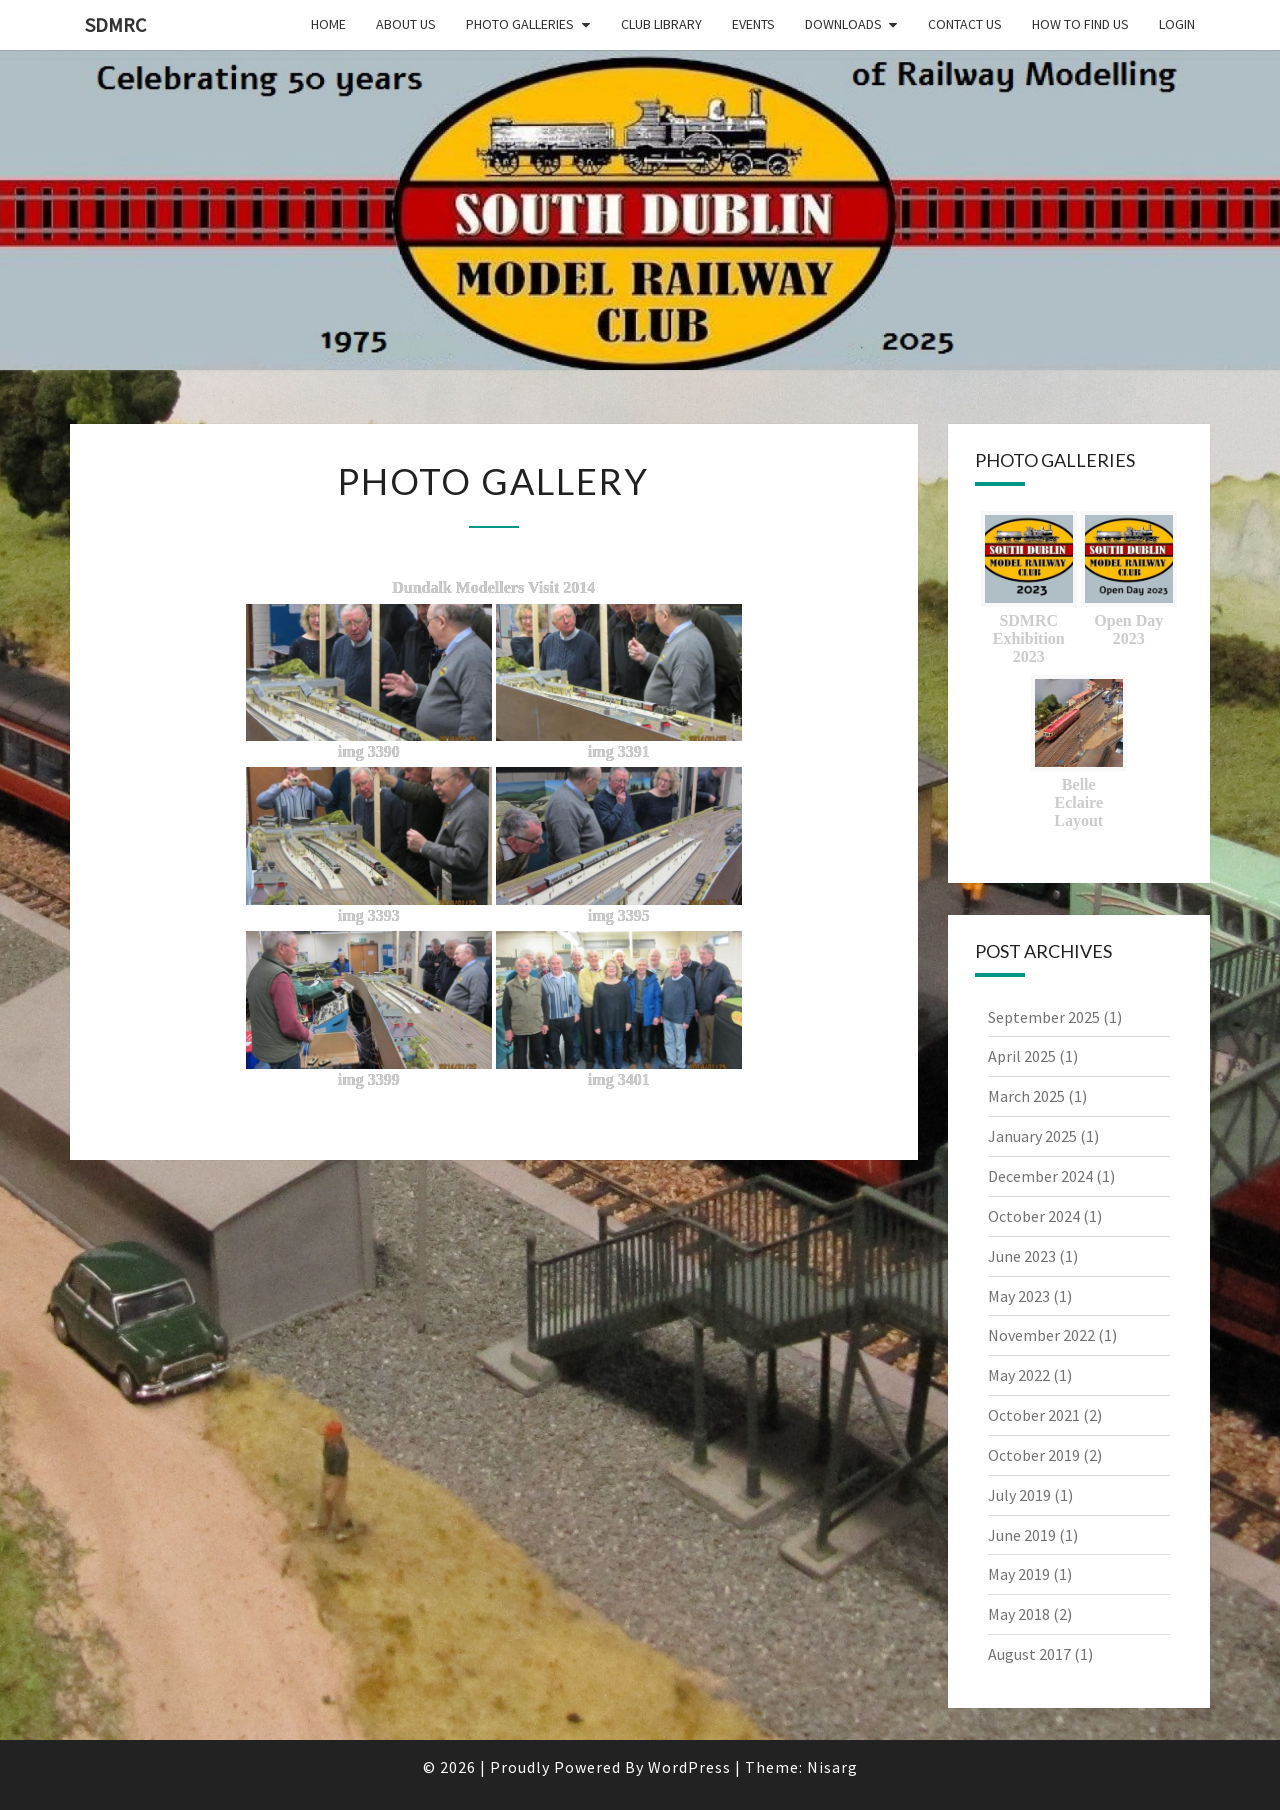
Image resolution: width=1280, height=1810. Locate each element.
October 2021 (1034, 1415)
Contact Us (965, 24)
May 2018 (1019, 1614)
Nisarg (832, 1767)
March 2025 (1026, 1096)
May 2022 (1019, 1375)
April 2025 (1022, 1056)
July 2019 (1019, 1495)
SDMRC (115, 24)
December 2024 (1040, 1176)
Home (328, 24)
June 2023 (1022, 1256)
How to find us (1080, 24)
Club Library (661, 24)
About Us (406, 24)
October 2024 (1034, 1216)
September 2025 (1044, 1017)
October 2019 (1034, 1455)
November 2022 (1041, 1335)
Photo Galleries (520, 24)
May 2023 (1019, 1296)
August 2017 (1029, 1654)
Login (1177, 24)
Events (753, 24)
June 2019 (1022, 1535)
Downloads (843, 24)
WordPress (689, 1767)
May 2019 (1019, 1574)
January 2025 (1032, 1136)
